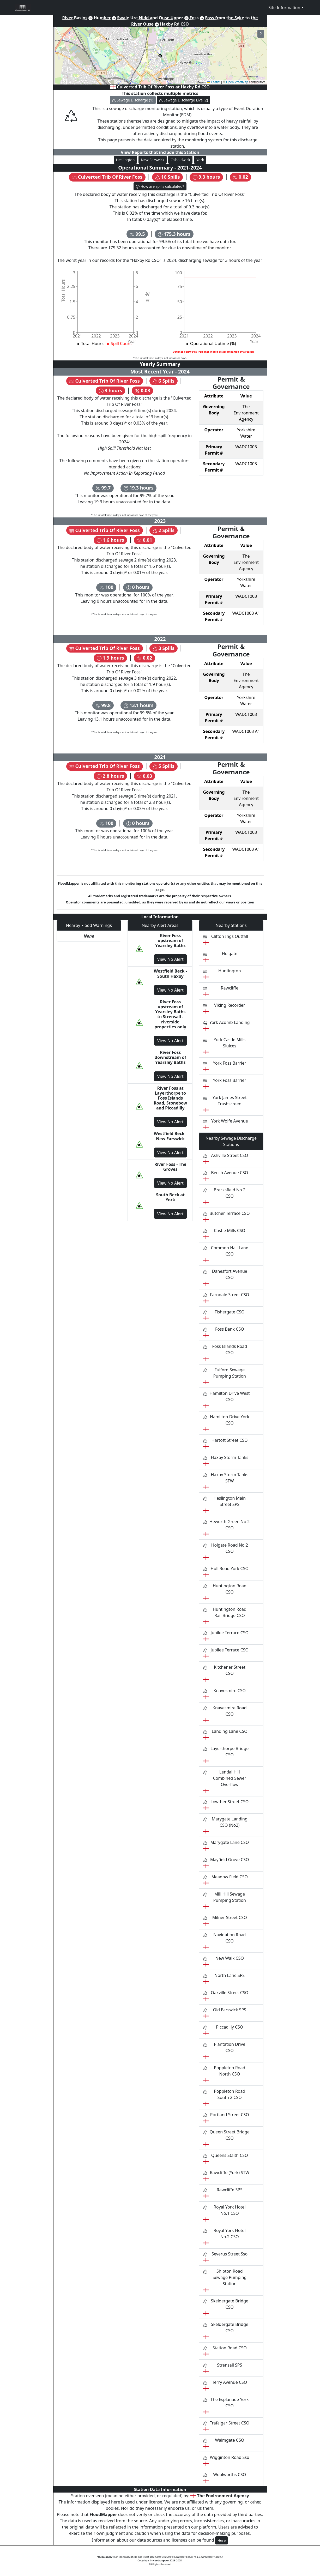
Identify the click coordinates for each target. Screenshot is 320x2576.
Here (222, 2540)
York (200, 159)
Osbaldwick (180, 159)
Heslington (125, 159)
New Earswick (152, 159)
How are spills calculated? (160, 186)
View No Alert (170, 959)
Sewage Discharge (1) (132, 100)
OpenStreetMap (237, 82)
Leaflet (213, 82)
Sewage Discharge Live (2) (183, 100)
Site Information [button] (284, 7)
